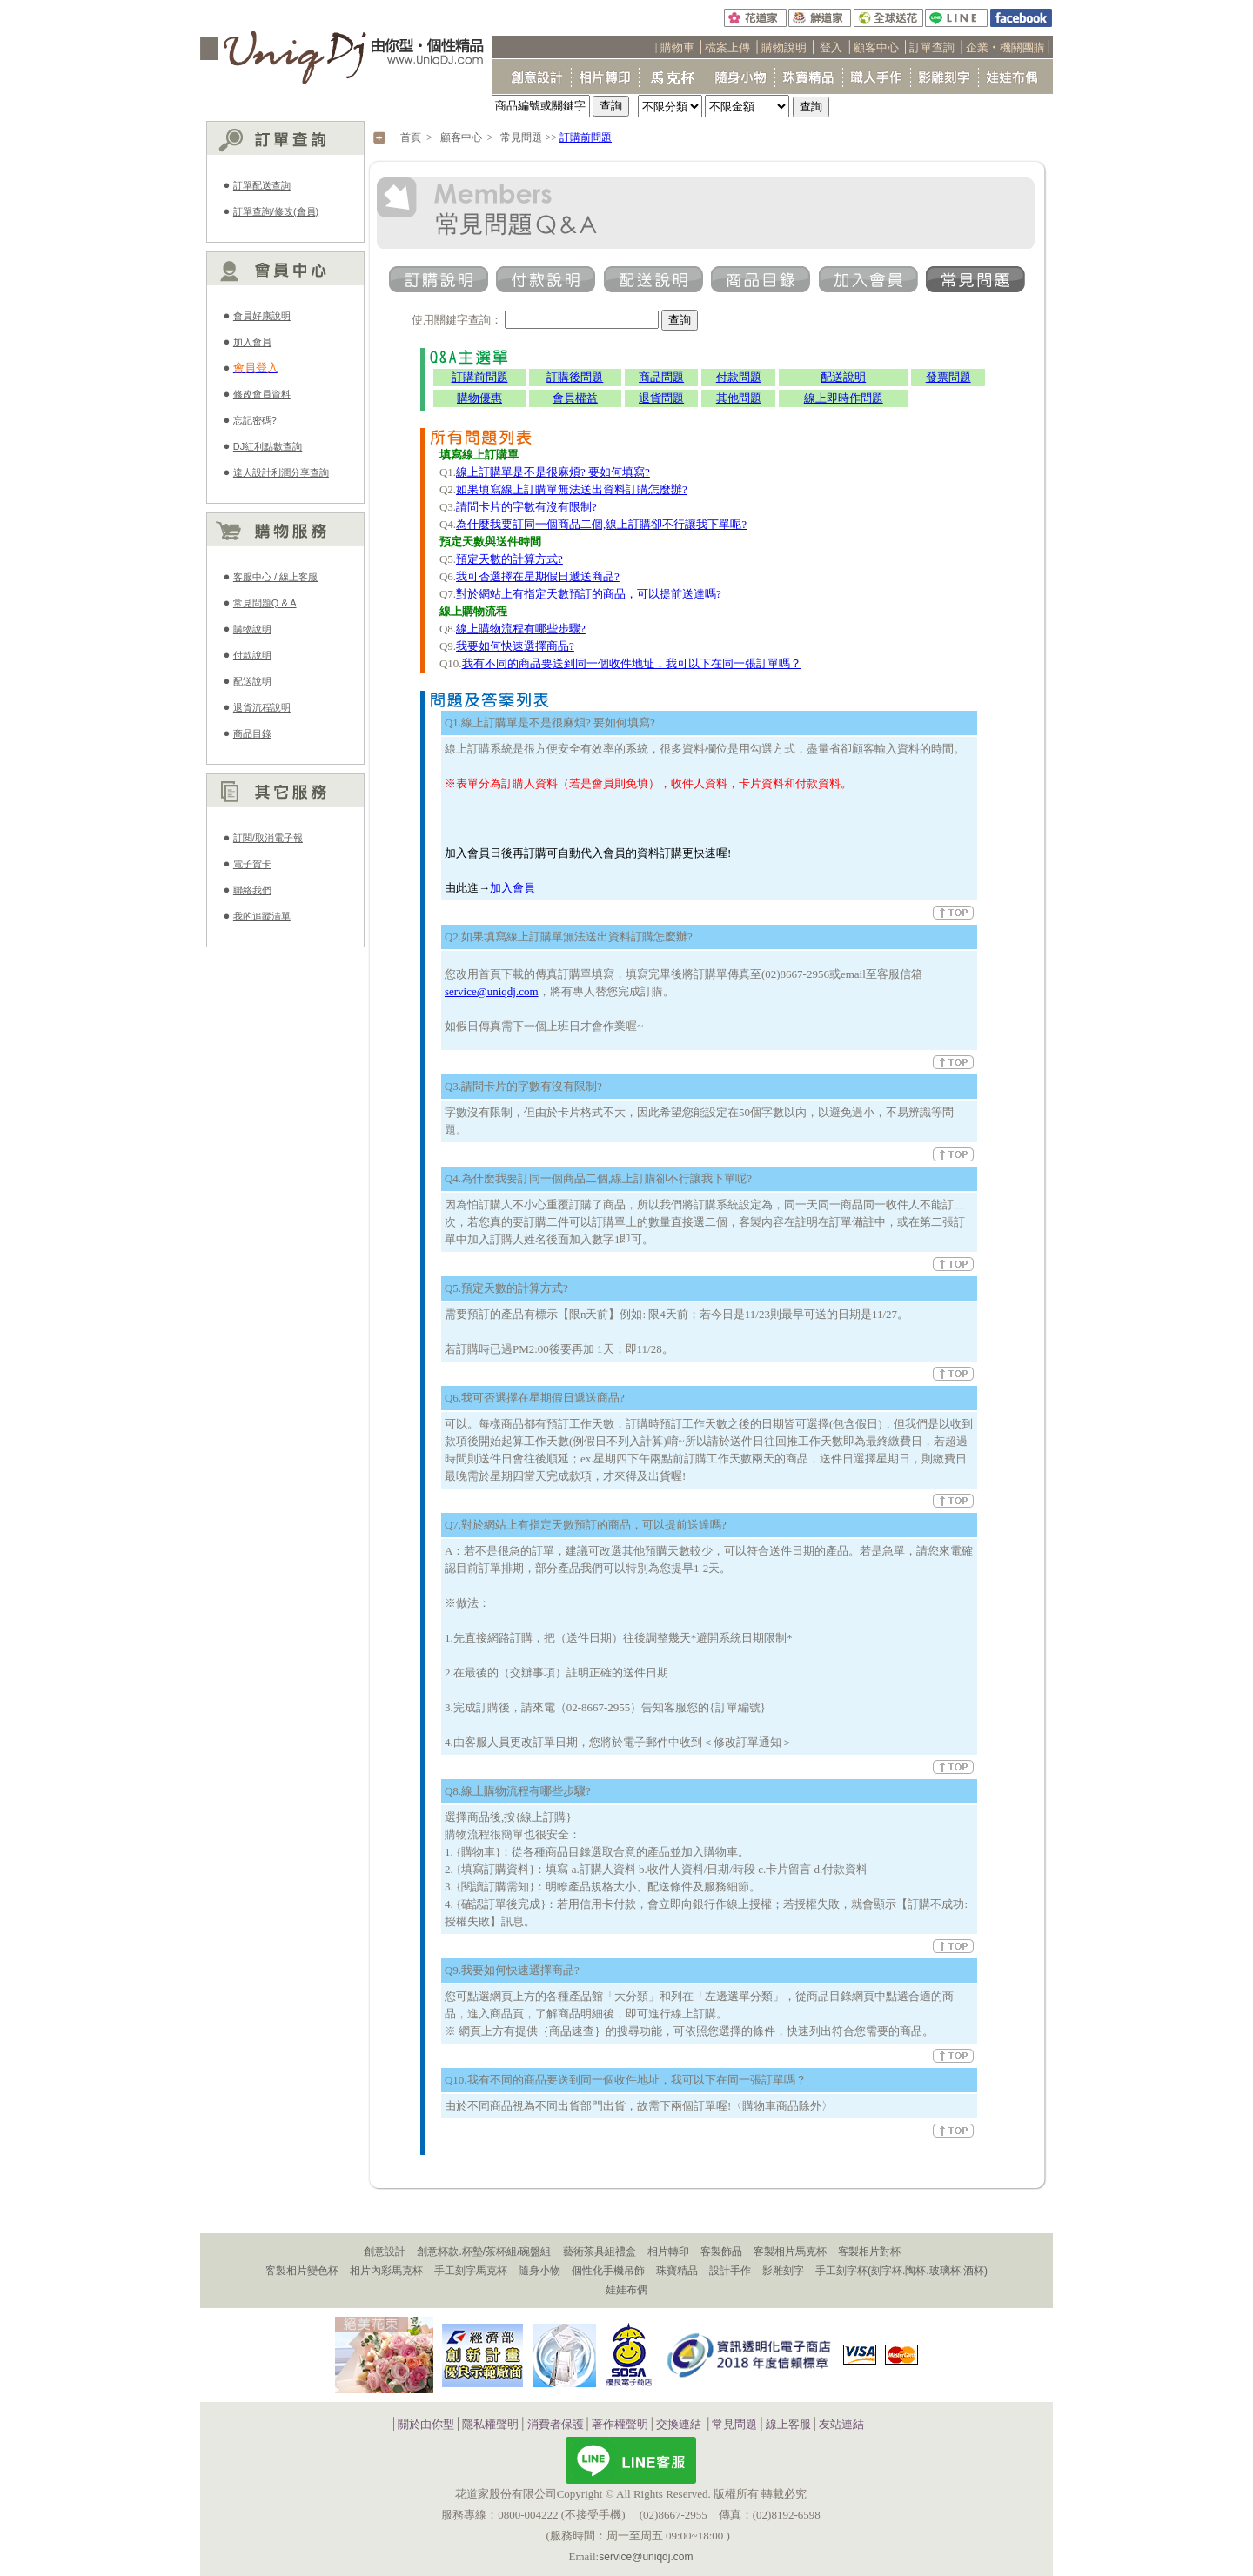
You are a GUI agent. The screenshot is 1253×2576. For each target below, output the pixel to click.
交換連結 (678, 2424)
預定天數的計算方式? (509, 558)
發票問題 (948, 377)
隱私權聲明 (490, 2424)
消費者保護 (555, 2424)
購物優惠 (479, 398)
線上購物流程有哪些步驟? (521, 628)
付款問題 (738, 377)
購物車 (677, 47)
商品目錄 (252, 733)
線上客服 (788, 2424)
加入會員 (252, 342)
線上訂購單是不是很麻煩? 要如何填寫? (553, 471)
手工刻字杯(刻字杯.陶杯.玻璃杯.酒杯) (901, 2271)
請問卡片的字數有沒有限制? (526, 506)
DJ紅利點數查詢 (267, 446)
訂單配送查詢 (262, 185)
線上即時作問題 (843, 398)
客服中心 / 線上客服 (275, 577)
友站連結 (841, 2424)
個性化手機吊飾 (608, 2271)
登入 (831, 47)
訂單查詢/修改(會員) (275, 211)
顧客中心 (876, 47)
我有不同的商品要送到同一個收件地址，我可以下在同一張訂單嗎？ (631, 663)
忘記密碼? (255, 420)
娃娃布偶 (626, 2290)
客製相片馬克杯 (790, 2251)
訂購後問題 (574, 377)
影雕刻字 (783, 2271)
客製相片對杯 (869, 2251)
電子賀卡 (252, 864)
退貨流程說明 (262, 707)
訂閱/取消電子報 (268, 838)
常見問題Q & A (265, 603)
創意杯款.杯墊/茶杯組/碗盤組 (484, 2251)
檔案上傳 (727, 47)
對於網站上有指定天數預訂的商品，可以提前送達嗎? (588, 593)
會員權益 (575, 398)
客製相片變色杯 (301, 2271)
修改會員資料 (262, 394)
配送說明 (252, 681)
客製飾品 (721, 2251)
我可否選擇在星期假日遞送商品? (538, 576)
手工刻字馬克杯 (470, 2271)
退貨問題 (661, 398)
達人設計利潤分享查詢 (281, 472)
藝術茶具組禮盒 (599, 2251)
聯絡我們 (252, 890)
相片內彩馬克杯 (386, 2271)
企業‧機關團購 (1005, 47)
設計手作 (730, 2271)
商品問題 (661, 377)
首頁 (410, 137)
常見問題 (521, 137)
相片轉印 (668, 2251)
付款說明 (252, 655)
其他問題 (738, 398)
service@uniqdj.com (492, 991)
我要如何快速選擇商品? (515, 645)
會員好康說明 (262, 316)
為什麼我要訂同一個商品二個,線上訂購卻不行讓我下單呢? (601, 524)
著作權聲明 (620, 2424)
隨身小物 (539, 2271)
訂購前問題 (585, 137)
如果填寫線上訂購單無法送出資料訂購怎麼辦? (571, 489)
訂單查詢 (932, 47)
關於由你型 (426, 2424)
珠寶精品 (677, 2271)
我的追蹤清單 (262, 916)
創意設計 (384, 2251)
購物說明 (784, 47)
